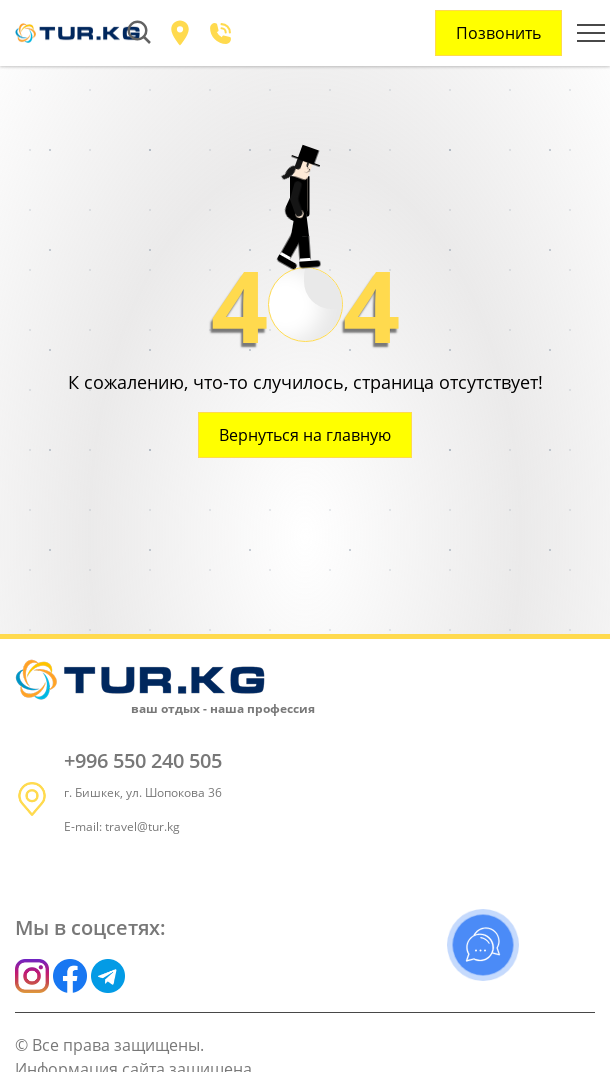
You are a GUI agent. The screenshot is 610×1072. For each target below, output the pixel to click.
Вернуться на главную (305, 435)
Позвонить (498, 33)
